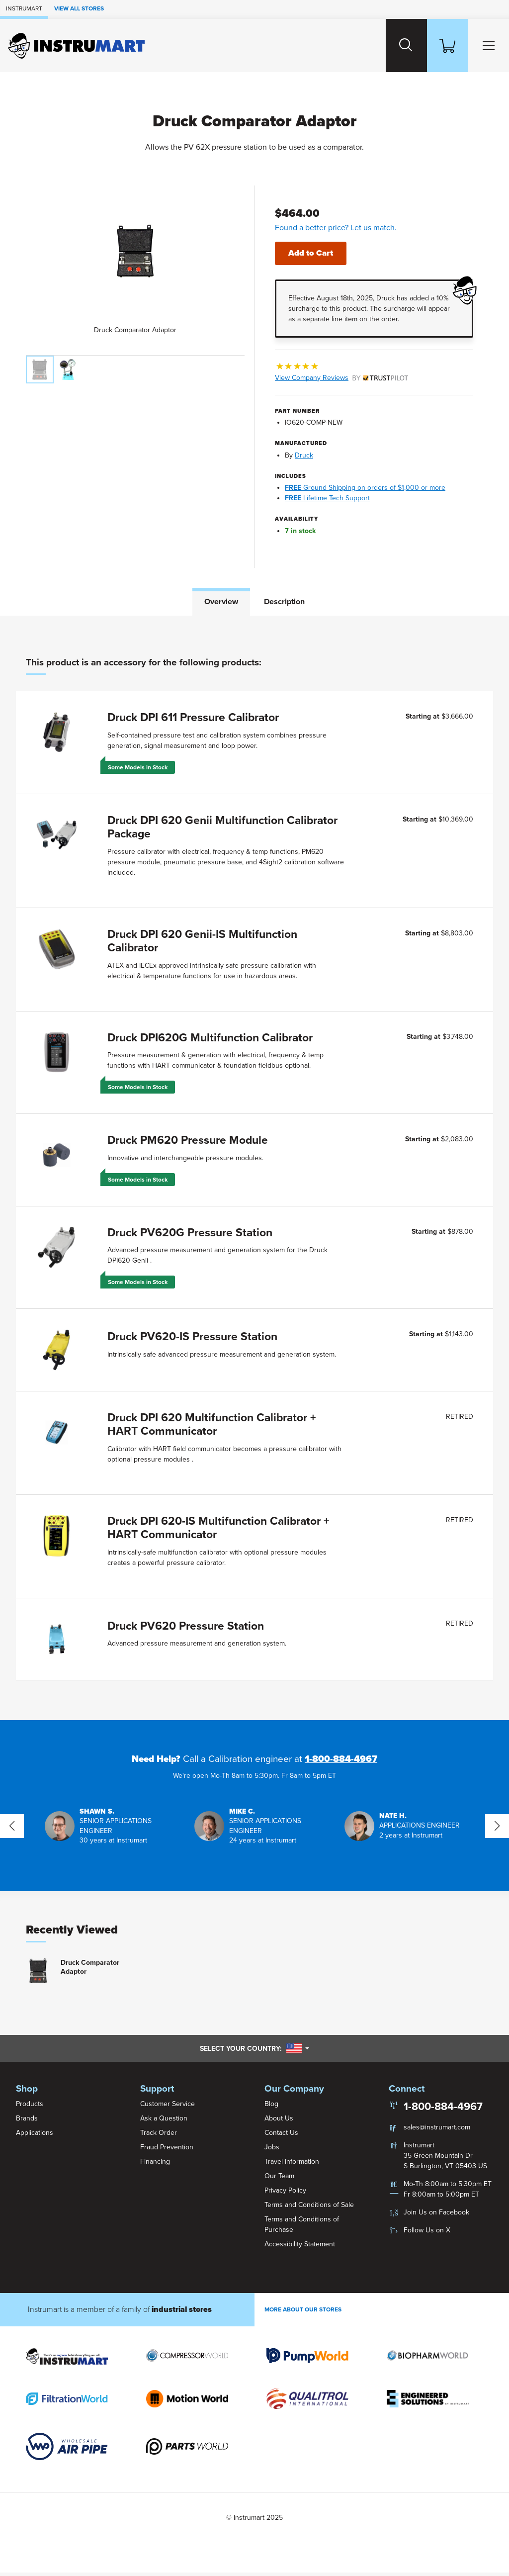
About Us (278, 2121)
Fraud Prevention (166, 2150)
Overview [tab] (221, 601)
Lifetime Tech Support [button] (327, 497)
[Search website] (400, 45)
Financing (155, 2164)
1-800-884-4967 (341, 1762)
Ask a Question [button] (163, 2121)
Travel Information (291, 2164)
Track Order (158, 2135)
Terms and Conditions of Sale (309, 2208)
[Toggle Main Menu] (487, 45)
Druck (304, 455)
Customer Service (167, 2107)
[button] (105, 1829)
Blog (271, 2107)
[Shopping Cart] (443, 45)
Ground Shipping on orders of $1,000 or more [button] (365, 487)
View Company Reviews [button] (341, 377)
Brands (27, 2121)
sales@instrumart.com (437, 2130)
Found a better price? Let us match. (336, 228)
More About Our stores (302, 2312)
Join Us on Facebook (436, 2215)
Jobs (271, 2150)
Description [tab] (284, 601)
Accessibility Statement (299, 2247)
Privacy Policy (285, 2193)
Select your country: (254, 2052)
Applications (34, 2135)
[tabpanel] (254, 1169)
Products (29, 2107)
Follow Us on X (427, 2233)
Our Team (279, 2179)
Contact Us (281, 2135)
